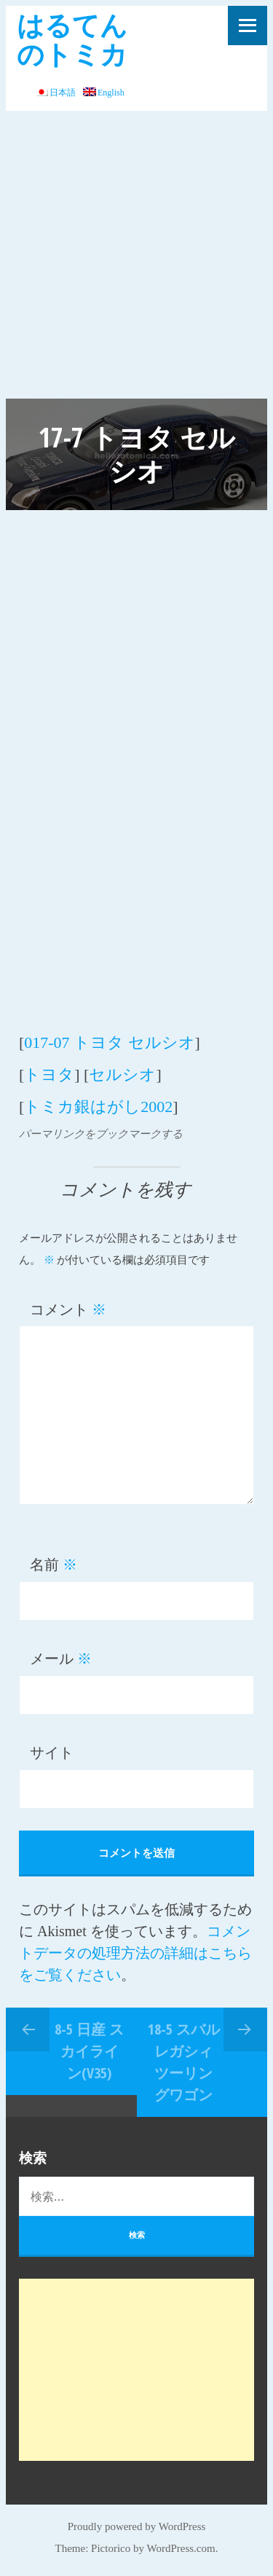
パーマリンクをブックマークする (101, 1134)
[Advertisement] (136, 254)
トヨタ (49, 1074)
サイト (52, 1753)
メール (61, 1659)
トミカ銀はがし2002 (98, 1106)
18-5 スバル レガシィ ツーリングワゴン (184, 2062)
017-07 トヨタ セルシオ (109, 1042)
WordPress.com (181, 2548)
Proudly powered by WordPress (137, 2526)
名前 (53, 1565)
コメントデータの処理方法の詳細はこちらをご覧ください (135, 1953)
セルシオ (122, 1074)
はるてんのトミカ (72, 39)
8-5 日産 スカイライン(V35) (89, 2051)
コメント (68, 1309)
